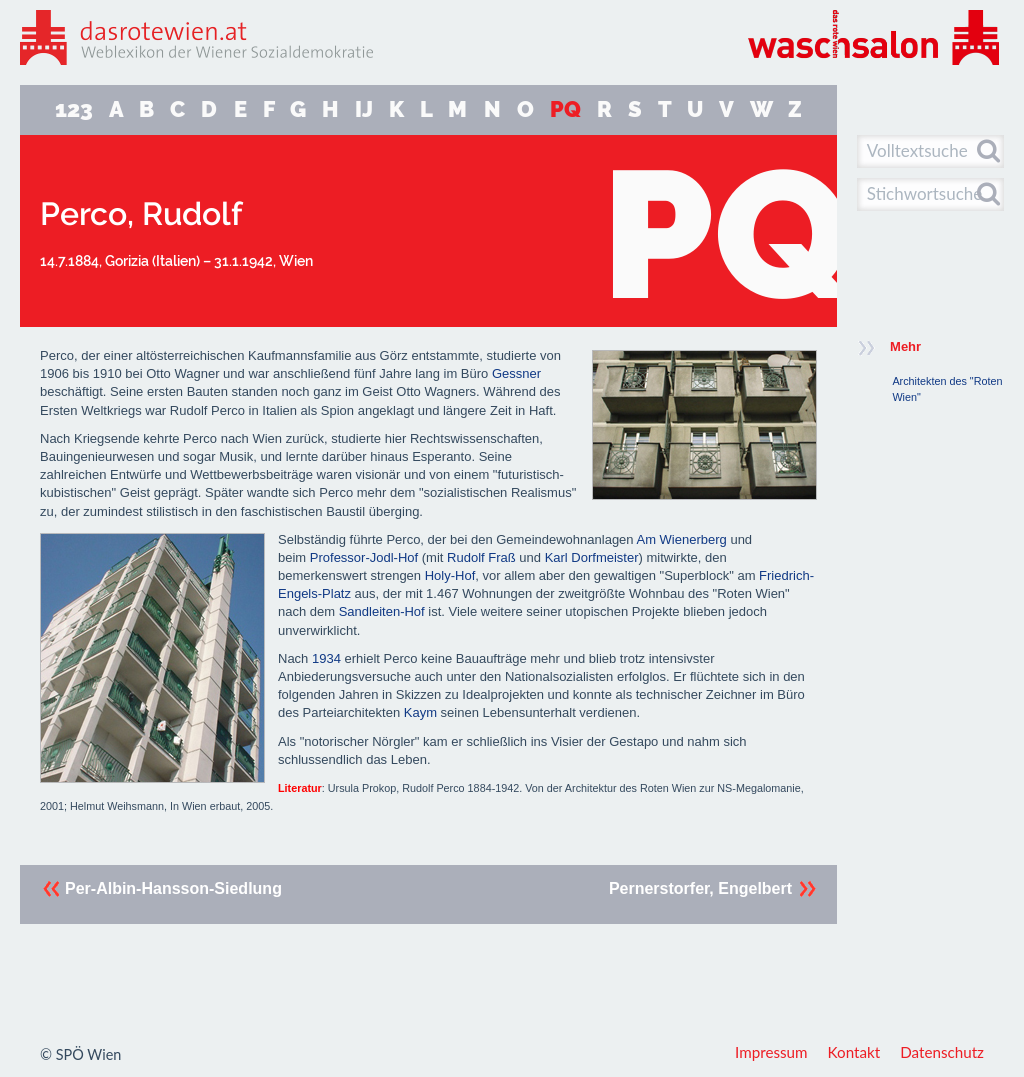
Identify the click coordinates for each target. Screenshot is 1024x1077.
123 (74, 109)
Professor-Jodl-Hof (364, 557)
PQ (565, 109)
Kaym (420, 712)
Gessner (516, 373)
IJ (364, 109)
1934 (326, 658)
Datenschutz (942, 1052)
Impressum (771, 1052)
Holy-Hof (450, 575)
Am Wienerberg (681, 539)
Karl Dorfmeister (592, 557)
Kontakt (854, 1052)
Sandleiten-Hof (382, 611)
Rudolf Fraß (481, 557)
